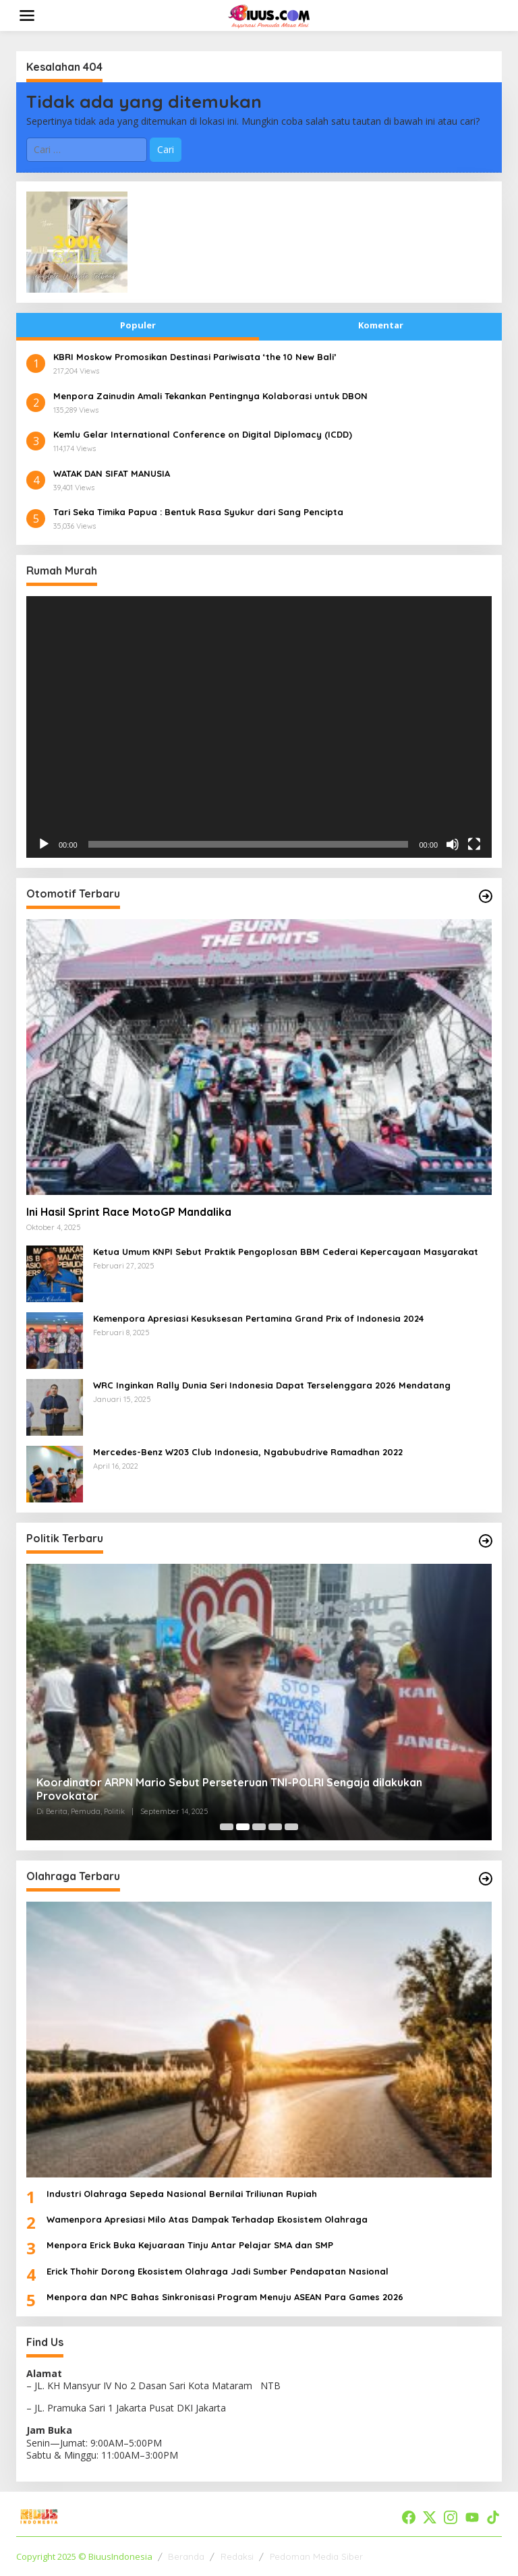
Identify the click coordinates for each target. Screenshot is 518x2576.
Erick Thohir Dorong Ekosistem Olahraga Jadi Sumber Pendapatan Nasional (217, 2271)
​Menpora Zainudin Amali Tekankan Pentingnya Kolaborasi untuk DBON (210, 395)
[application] (259, 727)
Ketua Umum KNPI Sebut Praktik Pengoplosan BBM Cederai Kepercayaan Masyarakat (285, 1251)
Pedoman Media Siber (316, 2556)
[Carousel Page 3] (259, 1826)
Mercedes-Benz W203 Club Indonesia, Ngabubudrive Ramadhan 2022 (248, 1451)
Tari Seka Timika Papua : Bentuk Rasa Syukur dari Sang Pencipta (198, 511)
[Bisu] (452, 844)
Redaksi (237, 2556)
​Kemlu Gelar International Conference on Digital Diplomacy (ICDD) (202, 434)
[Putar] (44, 844)
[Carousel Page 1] (226, 1826)
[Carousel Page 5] (291, 1826)
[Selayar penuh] (474, 844)
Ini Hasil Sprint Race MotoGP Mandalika (128, 1212)
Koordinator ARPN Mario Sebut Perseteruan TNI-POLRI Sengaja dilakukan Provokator (229, 1789)
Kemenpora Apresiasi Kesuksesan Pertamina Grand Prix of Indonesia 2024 (258, 1318)
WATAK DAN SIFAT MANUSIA (111, 473)
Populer (138, 325)
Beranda (186, 2556)
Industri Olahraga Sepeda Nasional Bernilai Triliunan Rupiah (182, 2193)
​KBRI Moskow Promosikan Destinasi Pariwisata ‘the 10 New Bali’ (195, 356)
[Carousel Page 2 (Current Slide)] (243, 1826)
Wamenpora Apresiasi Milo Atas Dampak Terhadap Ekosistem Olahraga (207, 2219)
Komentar (380, 325)
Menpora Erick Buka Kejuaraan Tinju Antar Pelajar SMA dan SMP (190, 2245)
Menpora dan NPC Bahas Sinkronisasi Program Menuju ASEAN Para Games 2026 (225, 2296)
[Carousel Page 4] (275, 1826)
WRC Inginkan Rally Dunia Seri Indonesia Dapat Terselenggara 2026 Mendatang (272, 1385)
